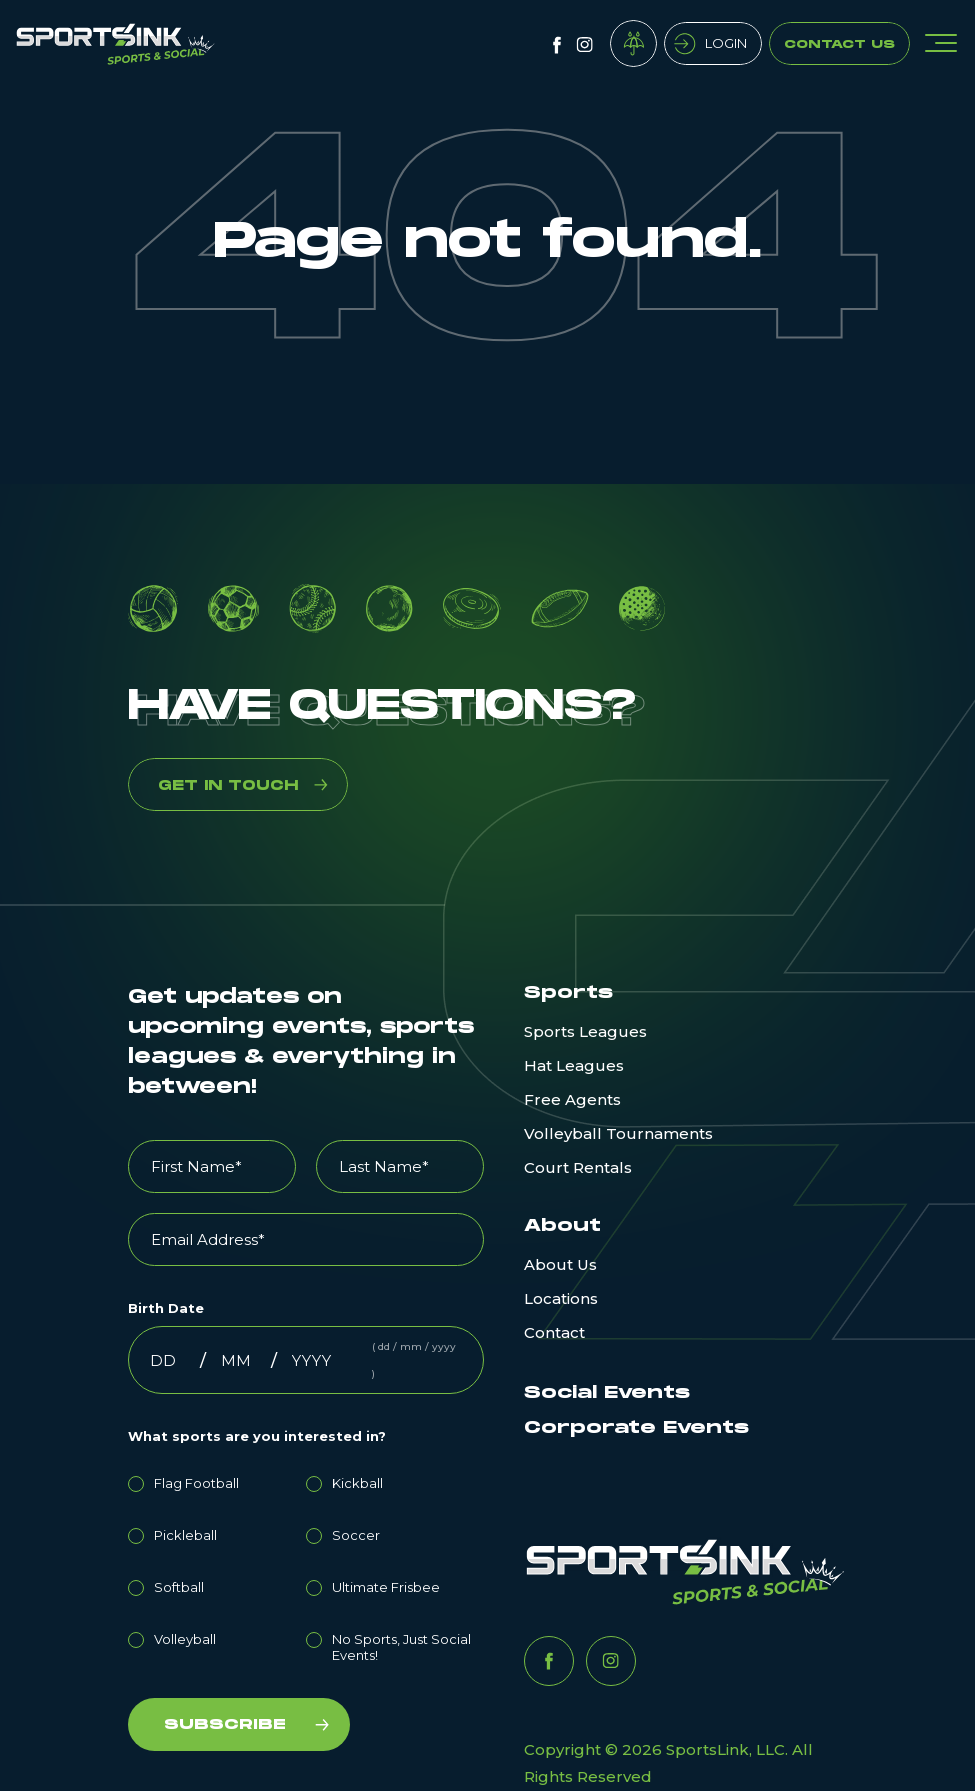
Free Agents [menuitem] (572, 1099)
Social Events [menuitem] (607, 1393)
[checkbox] (306, 1566)
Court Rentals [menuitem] (578, 1167)
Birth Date (166, 1308)
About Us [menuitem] (560, 1264)
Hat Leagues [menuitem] (574, 1065)
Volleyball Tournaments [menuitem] (618, 1133)
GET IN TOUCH (228, 785)
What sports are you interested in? (257, 1436)
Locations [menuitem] (561, 1298)
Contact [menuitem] (554, 1332)
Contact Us (839, 44)
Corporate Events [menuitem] (636, 1428)
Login (726, 43)
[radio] (217, 1480)
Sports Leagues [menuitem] (585, 1031)
